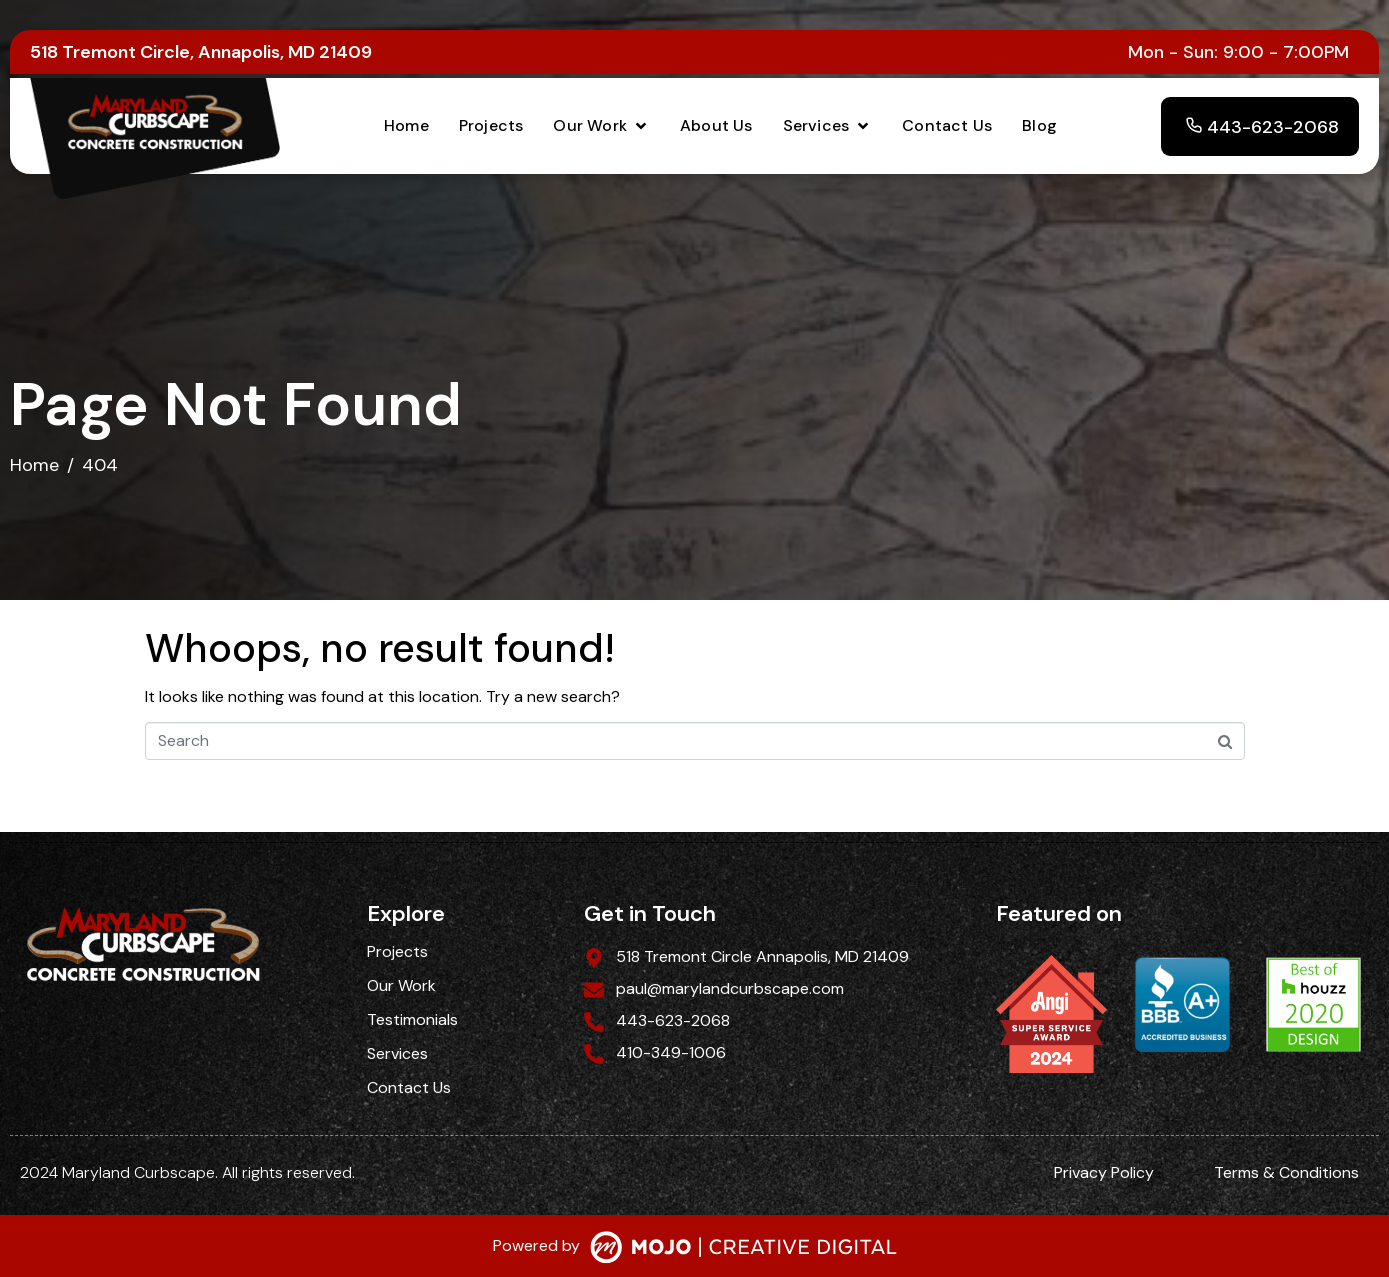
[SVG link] (743, 1249)
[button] (601, 126)
